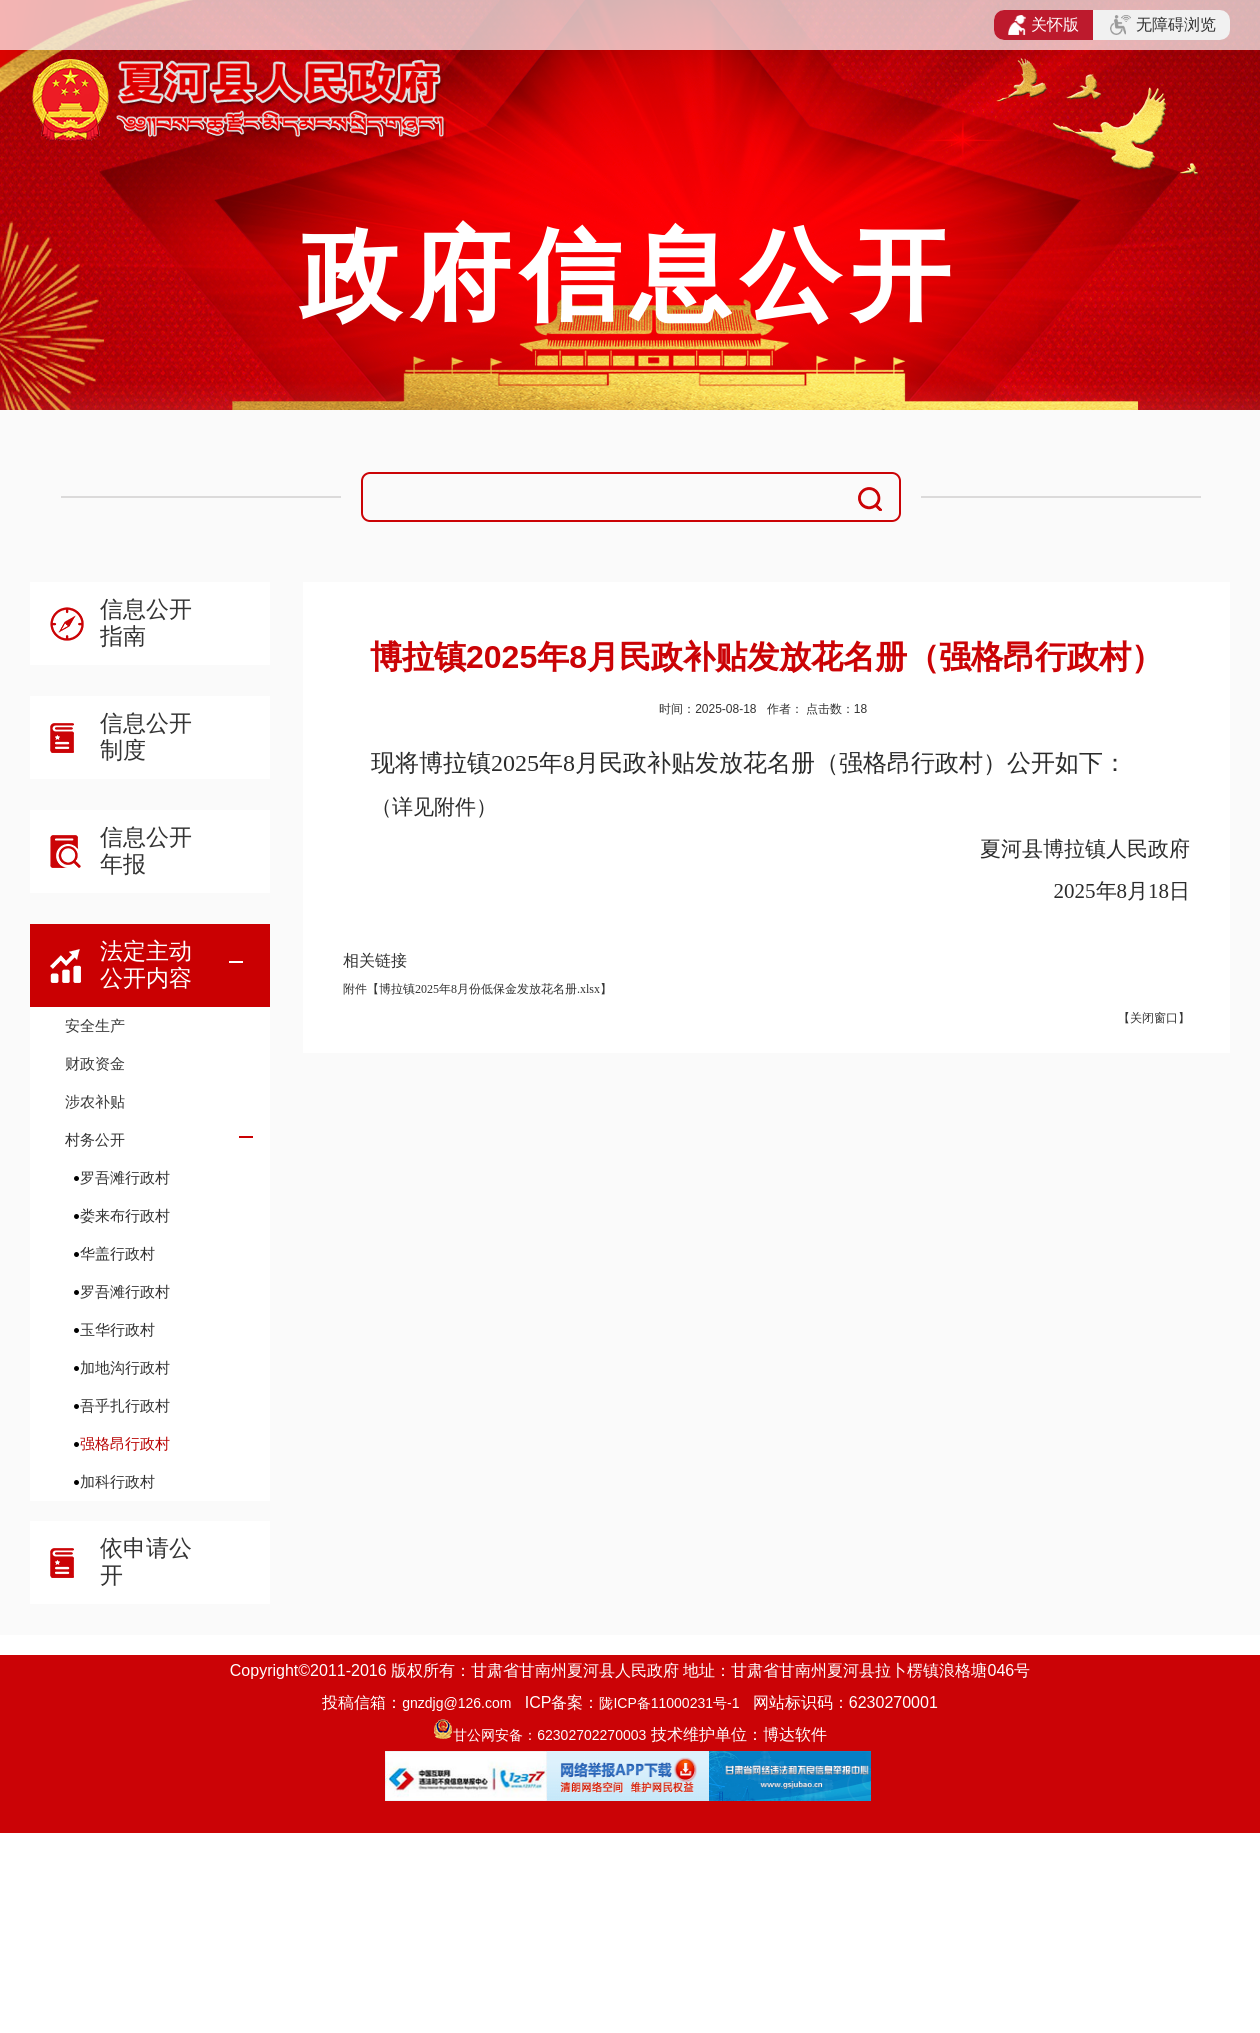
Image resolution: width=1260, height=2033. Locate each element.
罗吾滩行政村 (125, 1177)
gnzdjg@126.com (456, 1703)
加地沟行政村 (125, 1367)
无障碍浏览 (1163, 25)
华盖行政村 (117, 1253)
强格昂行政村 (125, 1443)
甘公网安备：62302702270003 (549, 1735)
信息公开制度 (146, 736)
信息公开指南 (146, 622)
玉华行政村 (117, 1329)
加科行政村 (117, 1481)
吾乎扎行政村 (125, 1405)
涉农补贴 (95, 1101)
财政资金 (95, 1063)
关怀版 (1043, 25)
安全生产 (95, 1025)
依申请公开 (146, 1561)
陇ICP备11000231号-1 (669, 1703)
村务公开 (95, 1139)
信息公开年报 (146, 850)
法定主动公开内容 (146, 964)
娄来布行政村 (125, 1215)
